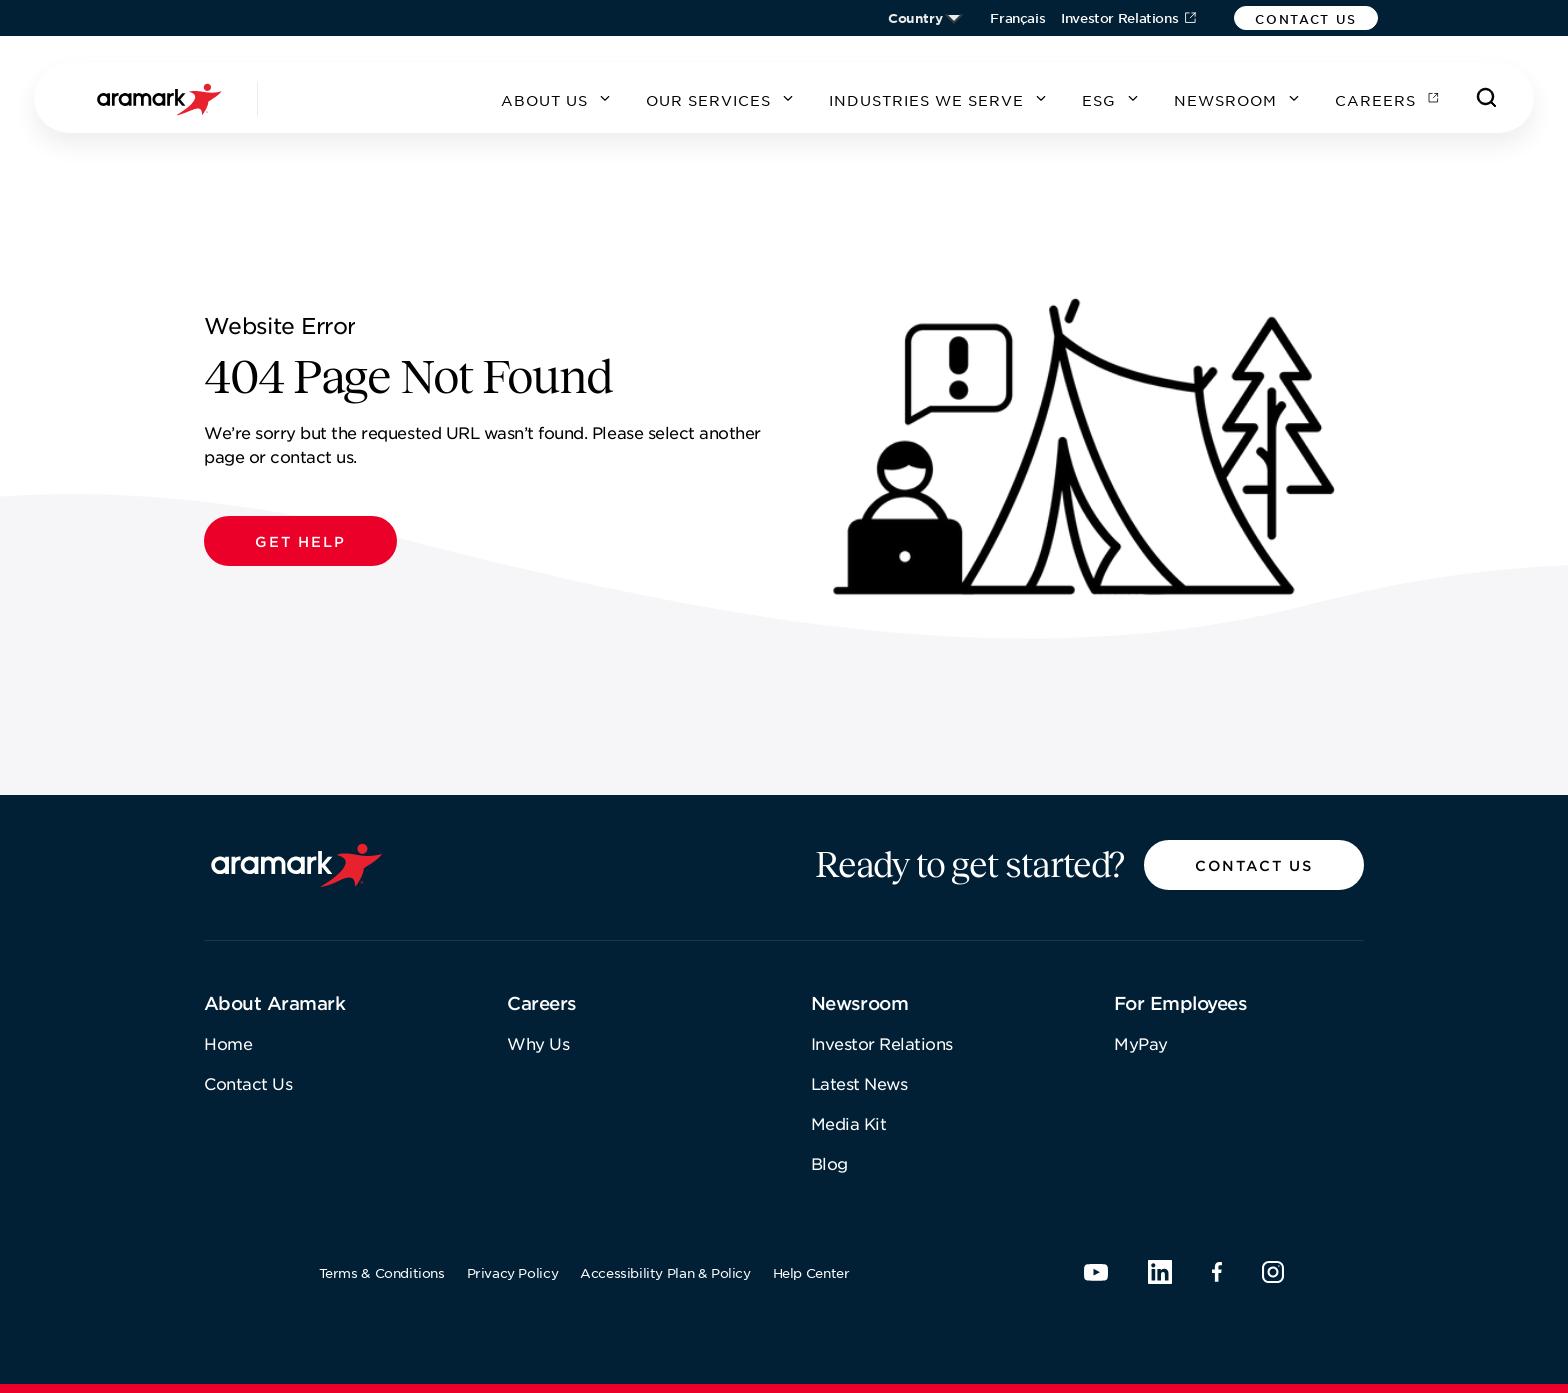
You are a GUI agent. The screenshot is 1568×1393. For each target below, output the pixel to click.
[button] (1306, 18)
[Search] (1487, 98)
